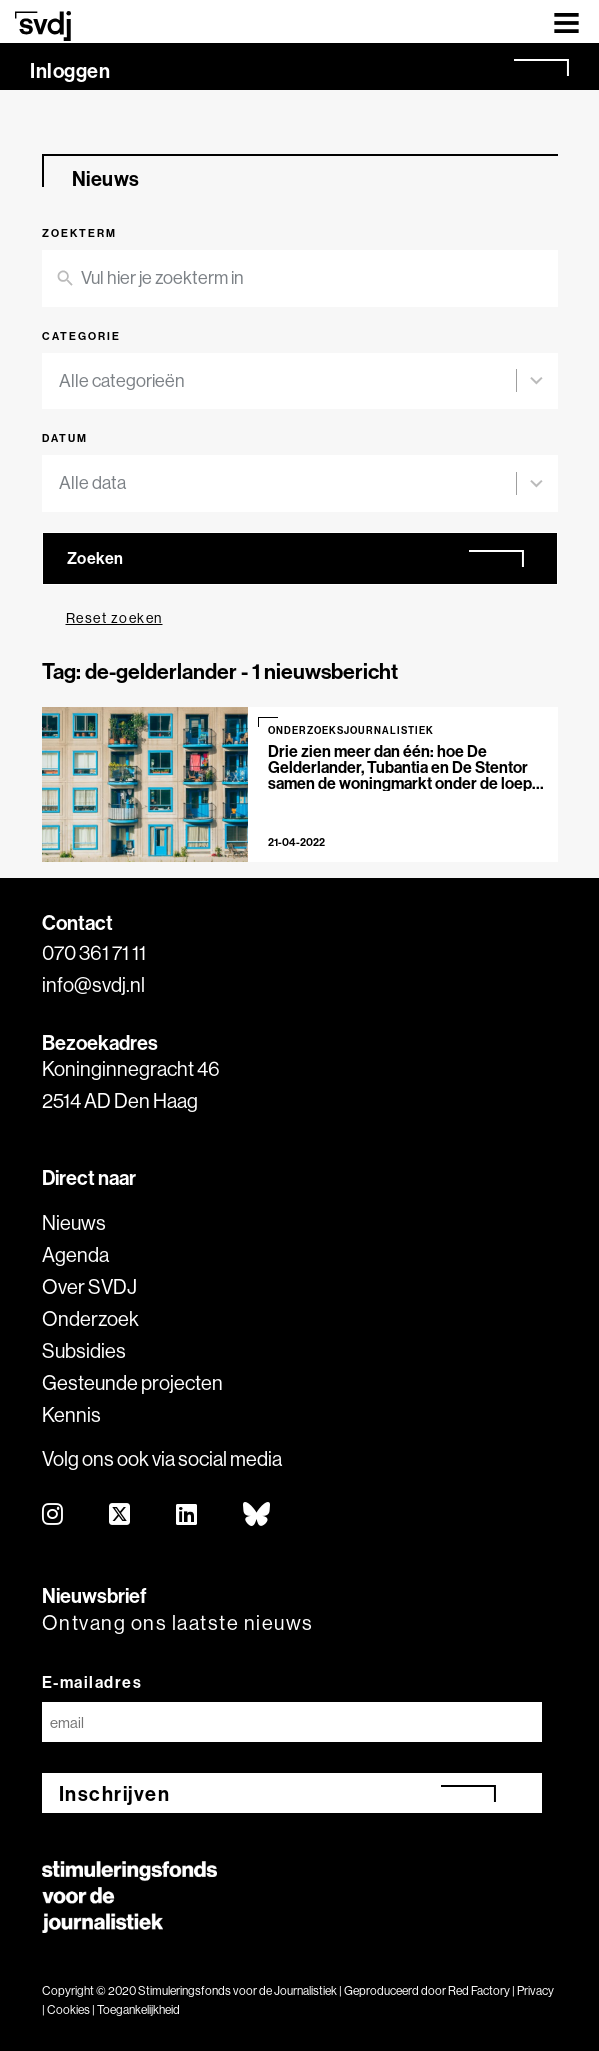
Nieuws (74, 1222)
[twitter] (120, 1515)
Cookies (68, 2009)
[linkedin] (187, 1515)
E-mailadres (92, 1682)
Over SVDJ (89, 1286)
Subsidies (84, 1350)
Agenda (75, 1254)
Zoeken (95, 558)
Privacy (535, 1990)
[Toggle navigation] (566, 21)
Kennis (71, 1414)
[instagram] (53, 1515)
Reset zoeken (114, 618)
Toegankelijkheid (138, 2009)
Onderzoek (90, 1318)
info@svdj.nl (93, 984)
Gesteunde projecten (132, 1382)
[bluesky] (257, 1515)
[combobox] (288, 381)
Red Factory (479, 1990)
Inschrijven (115, 1793)
